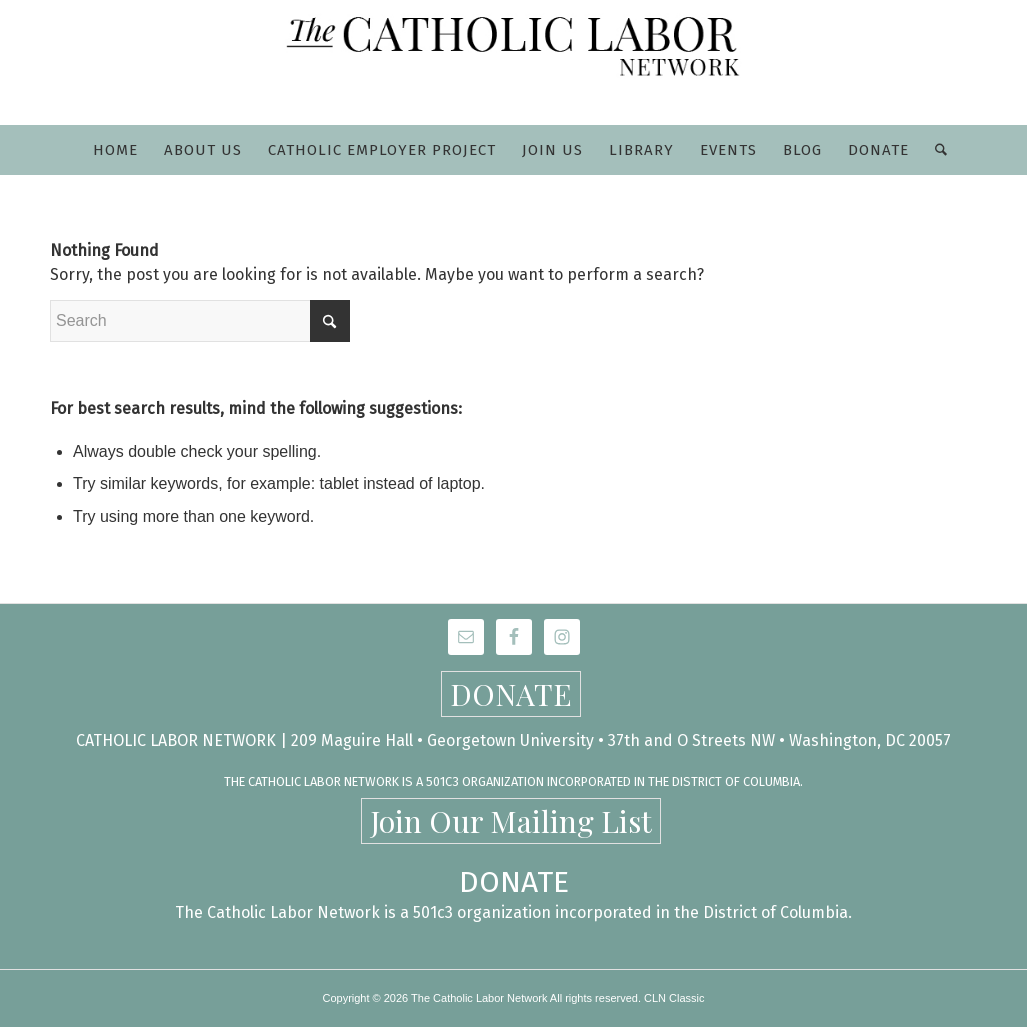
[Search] (934, 150)
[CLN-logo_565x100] (514, 62)
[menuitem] (115, 150)
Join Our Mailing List (511, 821)
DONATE (511, 694)
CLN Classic (674, 998)
